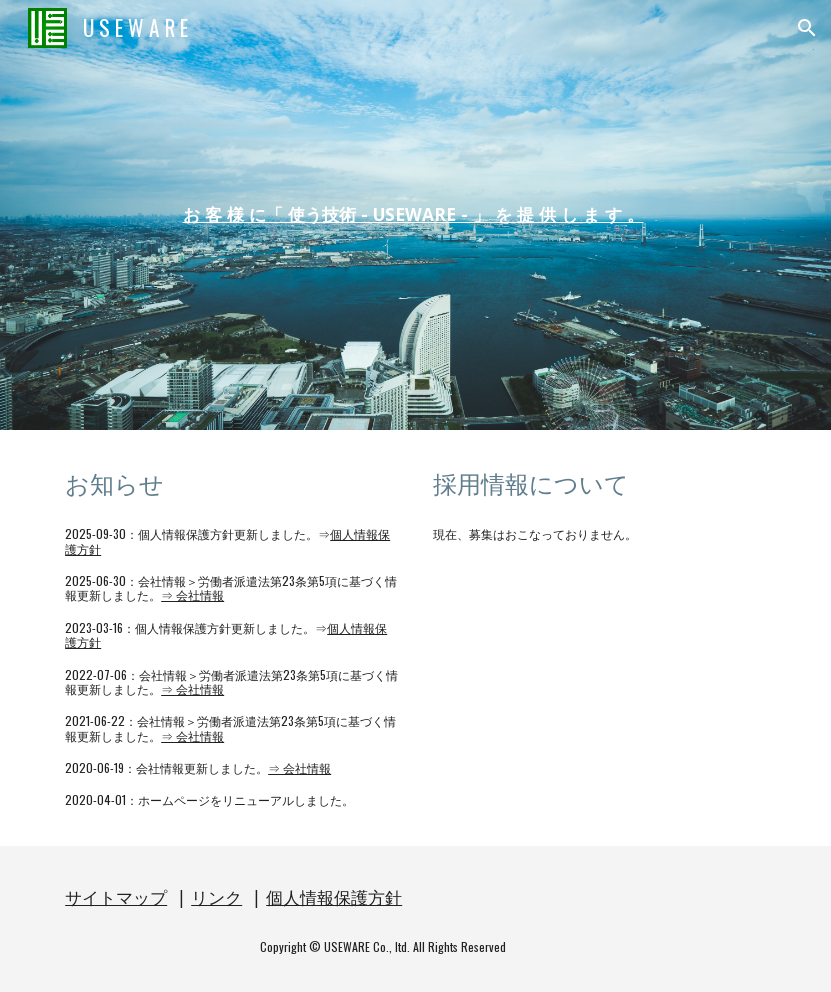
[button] (807, 28)
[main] (415, 215)
